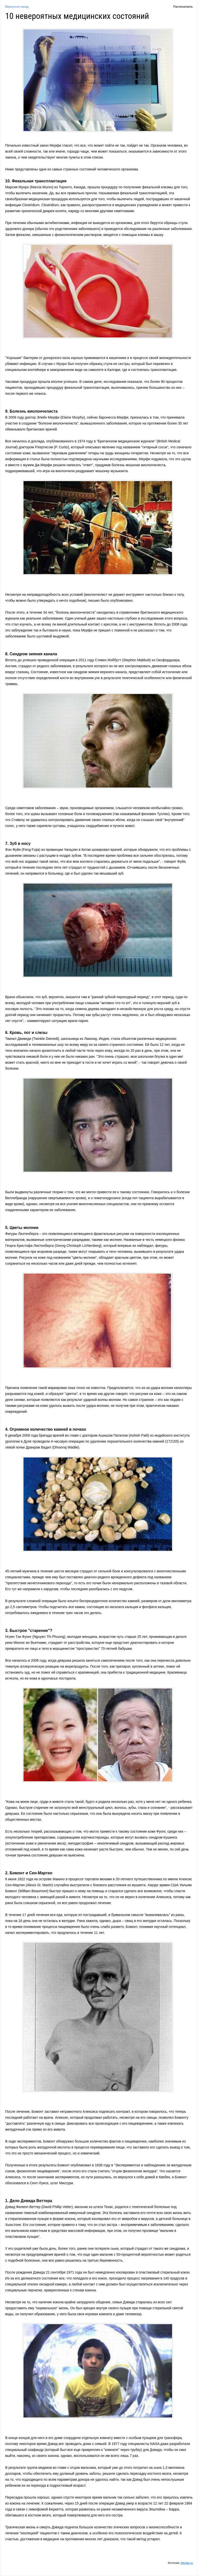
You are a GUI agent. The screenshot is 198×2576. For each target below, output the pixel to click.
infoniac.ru (187, 2562)
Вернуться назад (16, 6)
